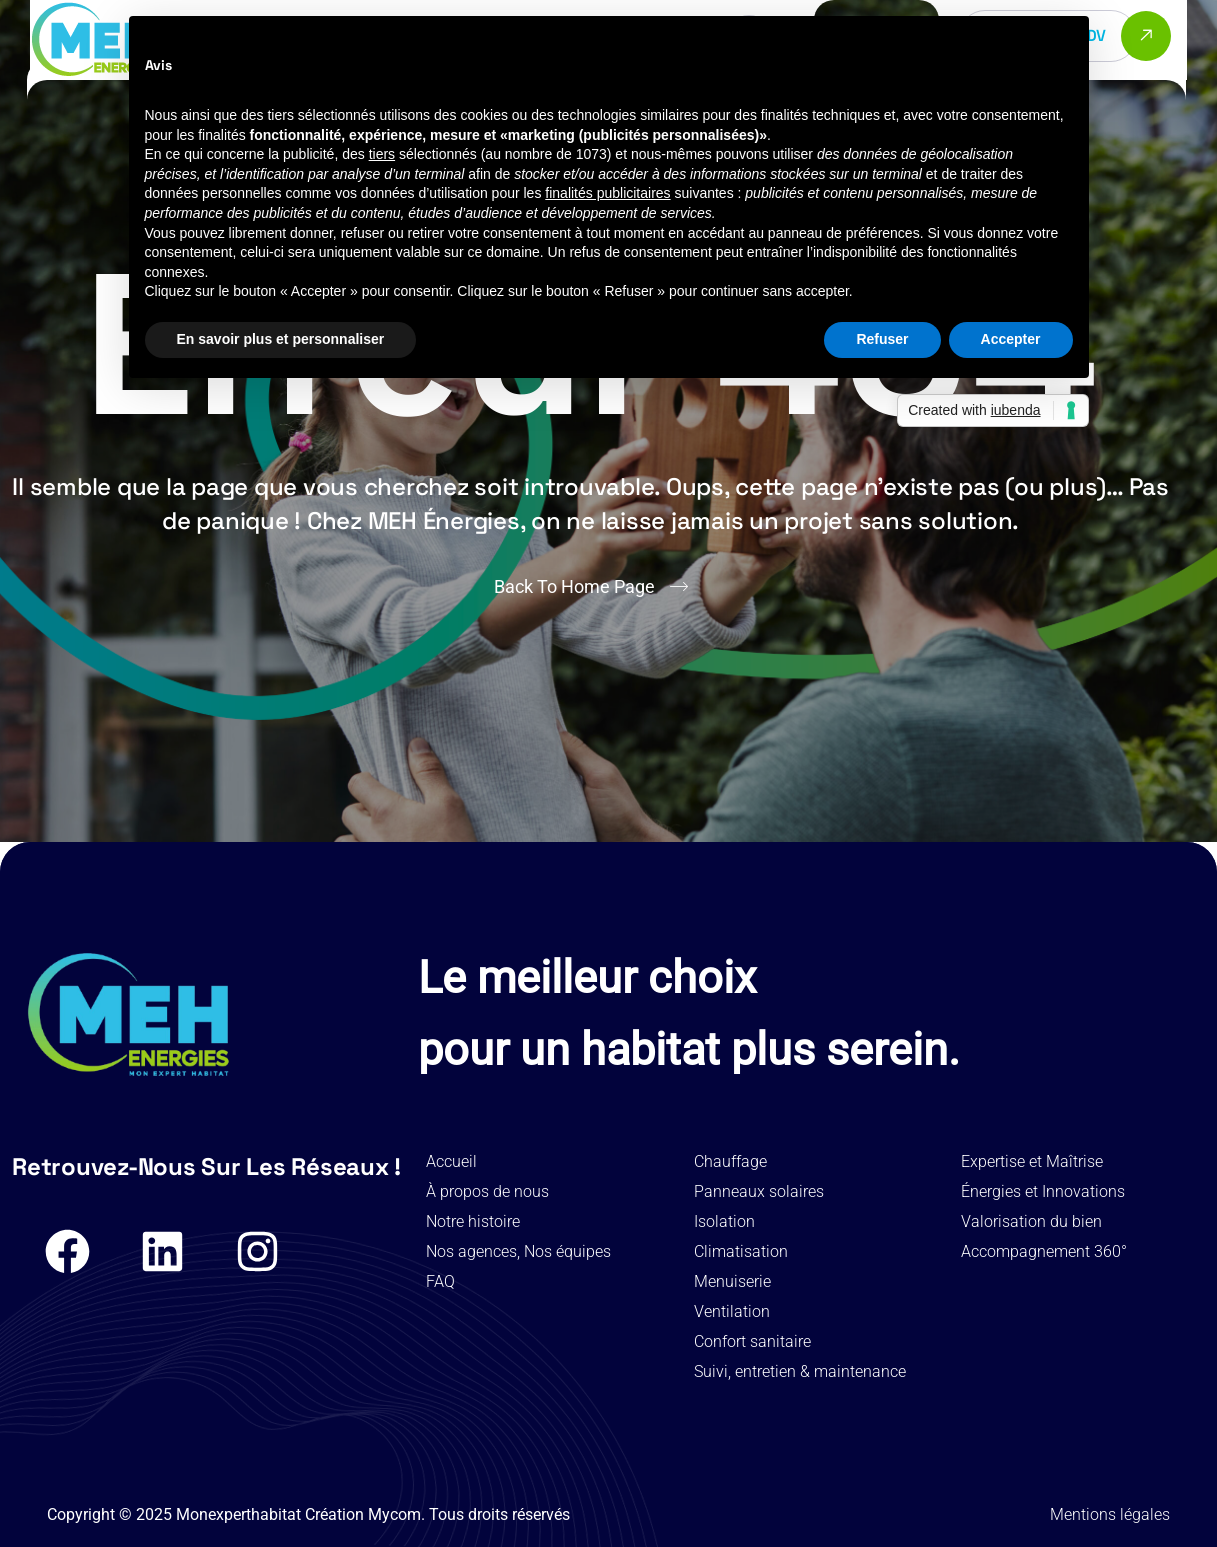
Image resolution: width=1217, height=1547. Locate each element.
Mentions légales (1110, 1514)
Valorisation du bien (1031, 1221)
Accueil (451, 1161)
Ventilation (732, 1311)
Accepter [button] (1011, 339)
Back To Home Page (574, 586)
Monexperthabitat (238, 1514)
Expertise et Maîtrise (1032, 1161)
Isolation (724, 1221)
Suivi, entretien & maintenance (800, 1371)
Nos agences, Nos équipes (518, 1251)
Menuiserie (732, 1281)
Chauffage (730, 1161)
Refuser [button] (882, 339)
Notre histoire (473, 1221)
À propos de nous (487, 1191)
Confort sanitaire (752, 1341)
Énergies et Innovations (1043, 1191)
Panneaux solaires (759, 1191)
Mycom (394, 1514)
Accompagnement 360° (1044, 1251)
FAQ (440, 1281)
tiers (382, 154)
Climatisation (741, 1251)
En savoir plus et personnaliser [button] (281, 339)
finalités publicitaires (607, 193)
